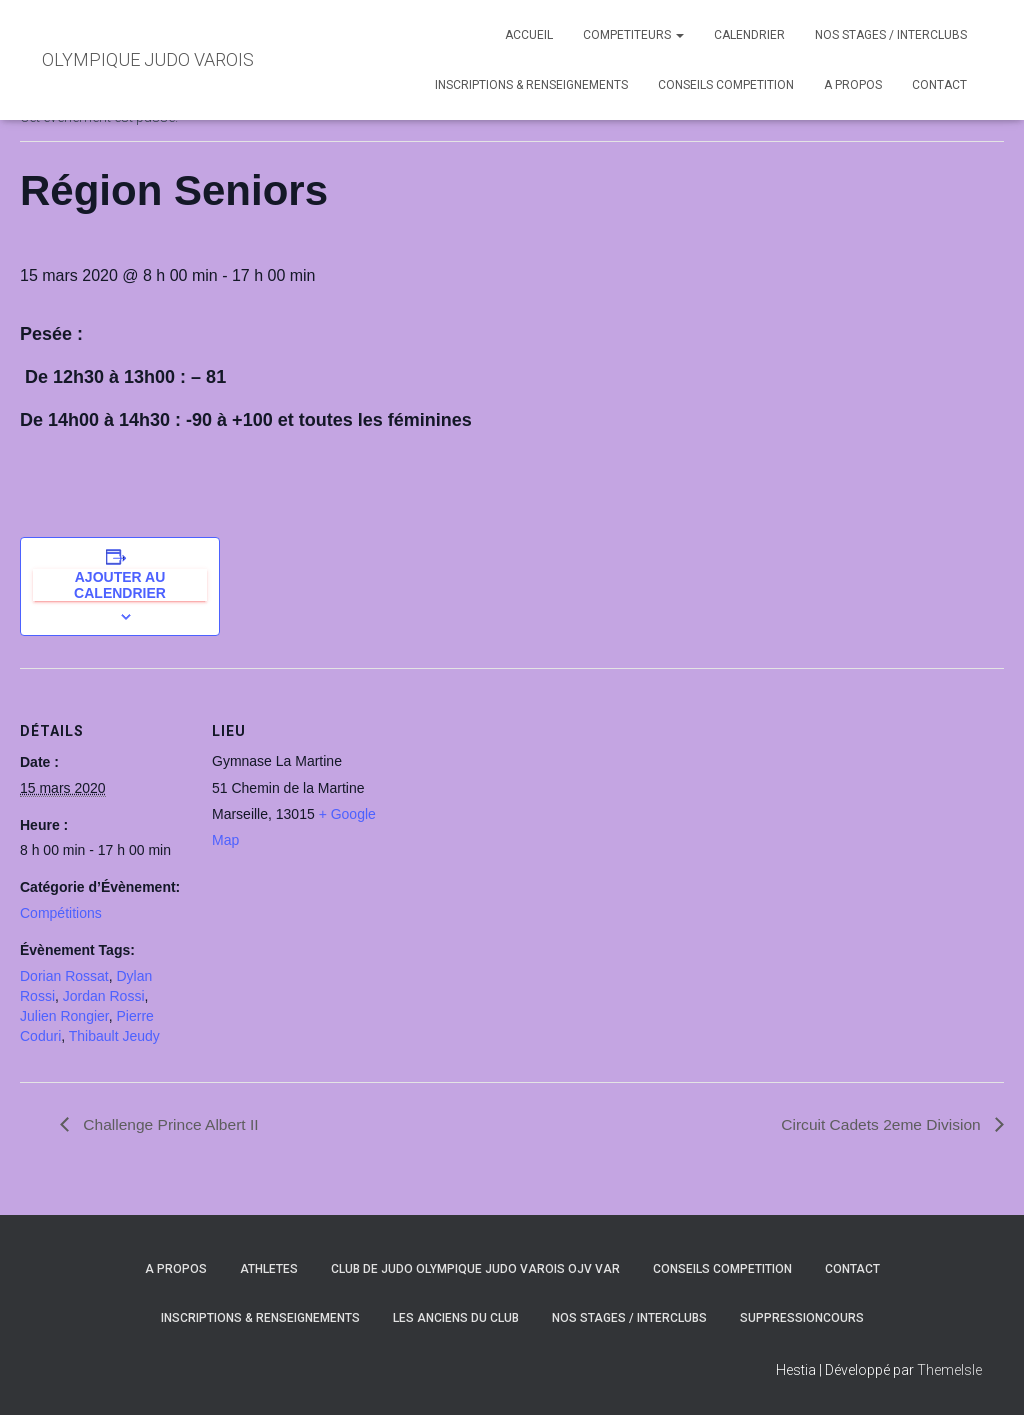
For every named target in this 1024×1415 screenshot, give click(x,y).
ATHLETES (269, 1269)
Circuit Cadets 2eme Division (880, 1124)
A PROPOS (853, 85)
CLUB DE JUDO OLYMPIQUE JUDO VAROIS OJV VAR (475, 1269)
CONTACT (939, 85)
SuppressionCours (802, 1319)
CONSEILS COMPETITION (726, 85)
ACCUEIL (529, 35)
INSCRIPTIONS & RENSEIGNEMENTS (531, 85)
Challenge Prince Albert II (171, 1124)
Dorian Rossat (64, 976)
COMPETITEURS (633, 35)
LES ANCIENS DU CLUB (456, 1319)
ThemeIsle (949, 1370)
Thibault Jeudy (114, 1036)
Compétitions (61, 913)
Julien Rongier (64, 1016)
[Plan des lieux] (509, 806)
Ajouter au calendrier (120, 585)
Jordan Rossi (104, 996)
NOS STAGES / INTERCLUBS (891, 35)
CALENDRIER (749, 35)
